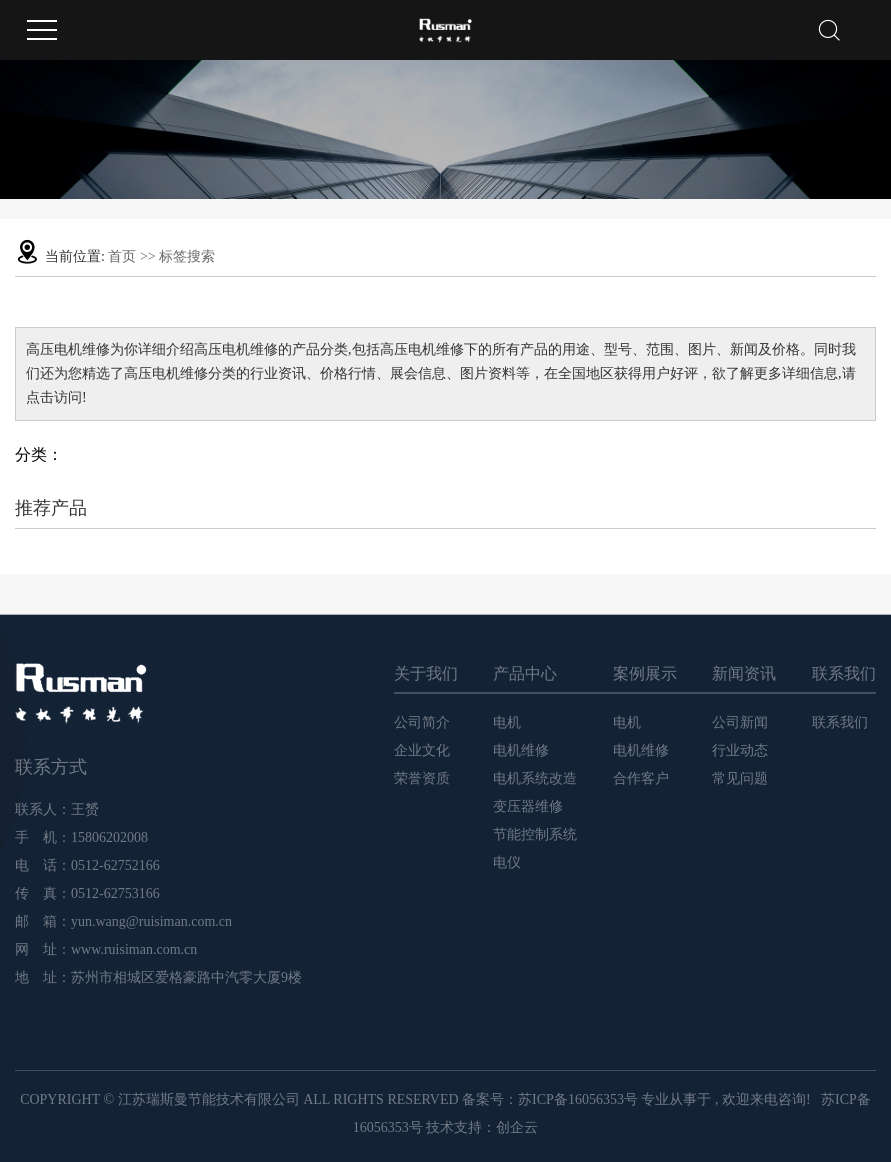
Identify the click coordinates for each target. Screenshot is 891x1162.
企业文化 (422, 750)
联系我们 (844, 673)
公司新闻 (740, 722)
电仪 (507, 862)
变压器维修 (528, 806)
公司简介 (422, 722)
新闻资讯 (744, 673)
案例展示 (645, 673)
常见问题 (740, 778)
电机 (507, 722)
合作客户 (641, 778)
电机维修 (521, 750)
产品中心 (525, 673)
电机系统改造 (535, 778)
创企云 (517, 1127)
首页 (122, 256)
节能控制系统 (535, 834)
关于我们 (426, 673)
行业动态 (740, 750)
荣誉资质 (422, 778)
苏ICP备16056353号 (578, 1099)
